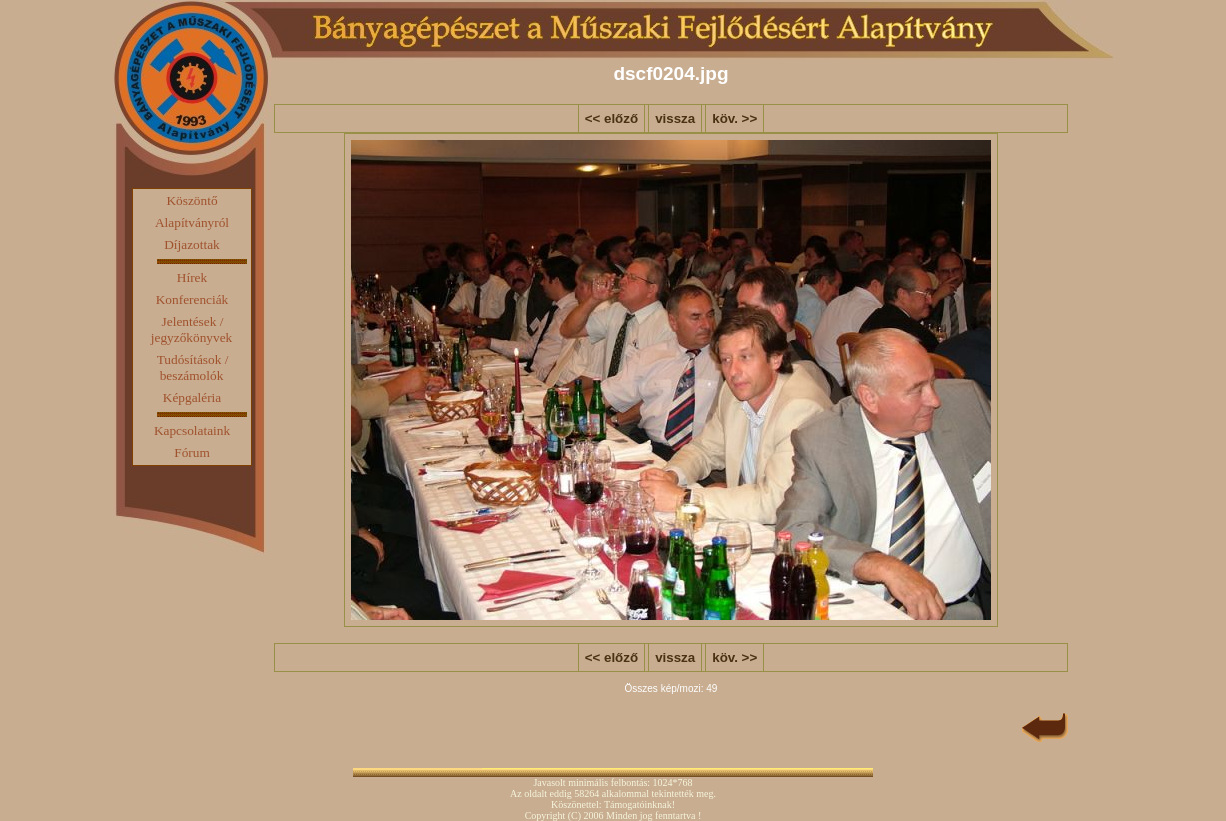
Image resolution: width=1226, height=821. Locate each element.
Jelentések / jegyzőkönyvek (191, 329)
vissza (675, 118)
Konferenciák (192, 299)
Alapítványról (192, 222)
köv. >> (734, 118)
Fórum (192, 452)
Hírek (192, 277)
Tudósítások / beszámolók (193, 367)
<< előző (611, 118)
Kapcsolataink (192, 430)
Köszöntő (191, 200)
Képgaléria (192, 397)
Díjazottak (192, 244)
